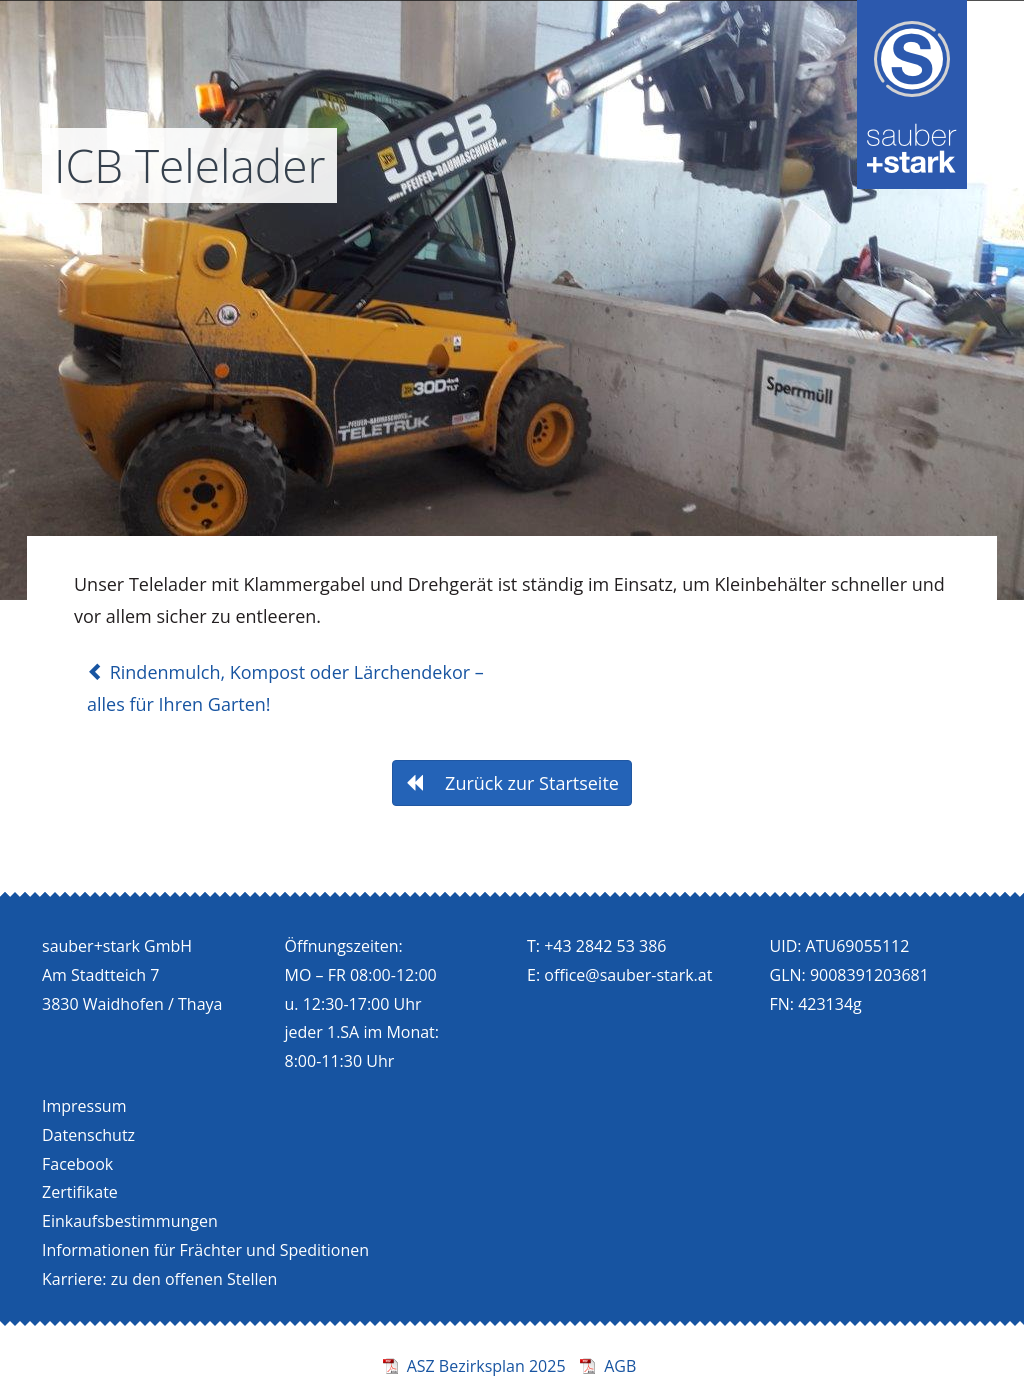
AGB (620, 1366)
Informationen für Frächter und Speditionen (205, 1250)
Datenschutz (88, 1135)
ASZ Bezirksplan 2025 (486, 1366)
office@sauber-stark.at (628, 975)
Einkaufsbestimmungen (130, 1221)
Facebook (77, 1164)
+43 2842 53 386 (605, 946)
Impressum (84, 1106)
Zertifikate (80, 1192)
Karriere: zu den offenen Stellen (159, 1279)
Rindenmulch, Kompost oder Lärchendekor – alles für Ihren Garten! (285, 688)
